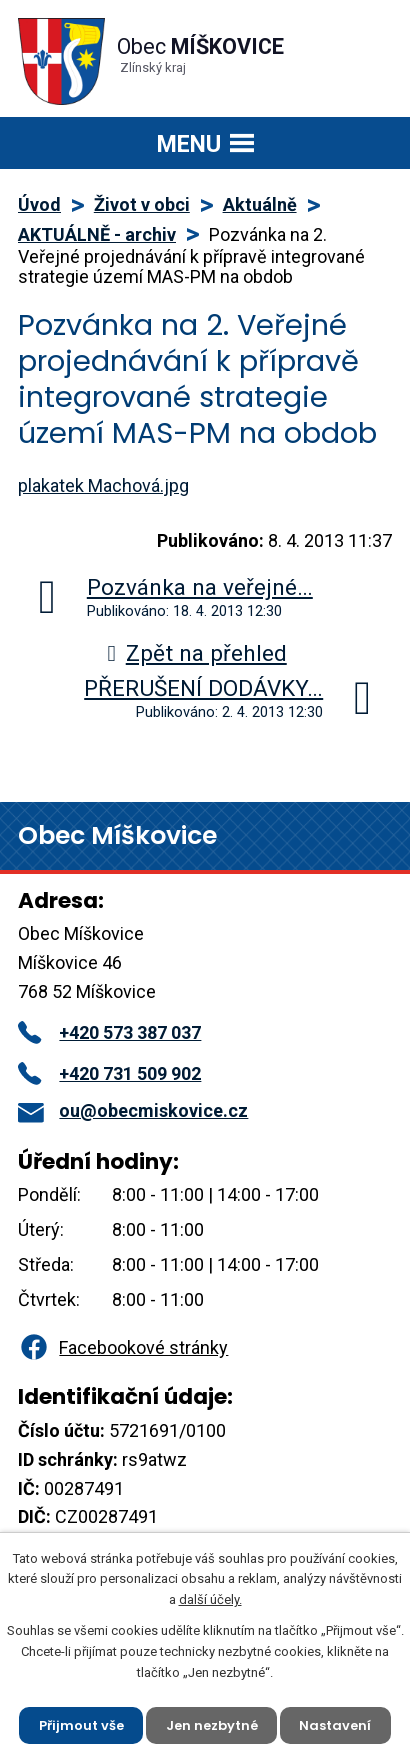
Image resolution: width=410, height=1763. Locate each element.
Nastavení (336, 1724)
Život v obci (142, 204)
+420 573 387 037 (109, 1032)
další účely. (210, 1599)
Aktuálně (260, 204)
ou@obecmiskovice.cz (133, 1110)
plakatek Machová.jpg (103, 485)
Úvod (39, 204)
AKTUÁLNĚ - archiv (97, 234)
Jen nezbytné (212, 1724)
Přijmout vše (81, 1724)
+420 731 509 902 (109, 1073)
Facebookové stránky (123, 1347)
